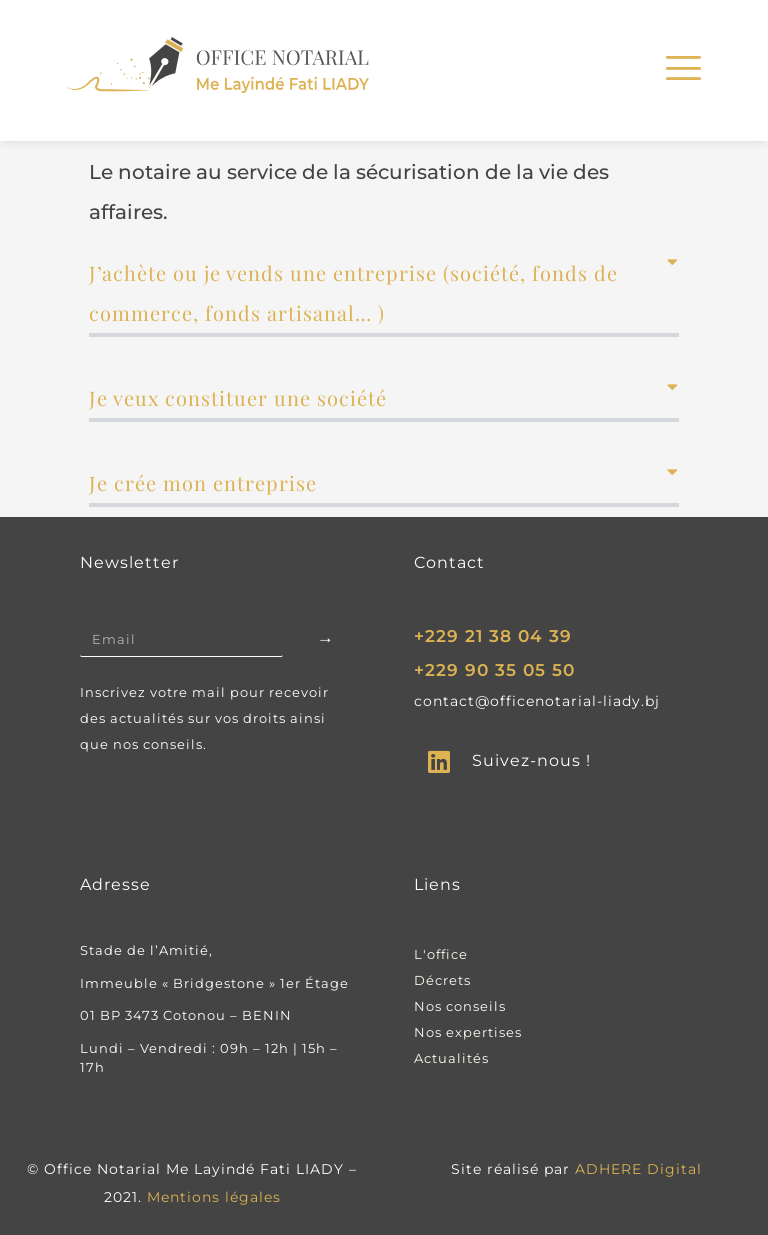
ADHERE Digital (638, 1169)
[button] (384, 295)
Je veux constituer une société (238, 397)
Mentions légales (214, 1197)
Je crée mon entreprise (203, 482)
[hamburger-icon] (680, 71)
